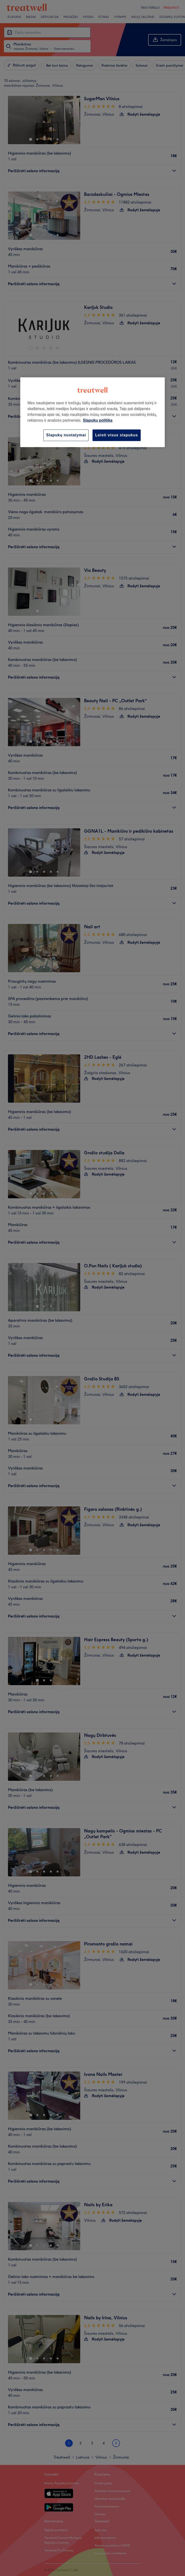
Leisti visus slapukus (116, 435)
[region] (92, 412)
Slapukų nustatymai (66, 435)
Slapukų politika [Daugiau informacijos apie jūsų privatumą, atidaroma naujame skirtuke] (97, 420)
